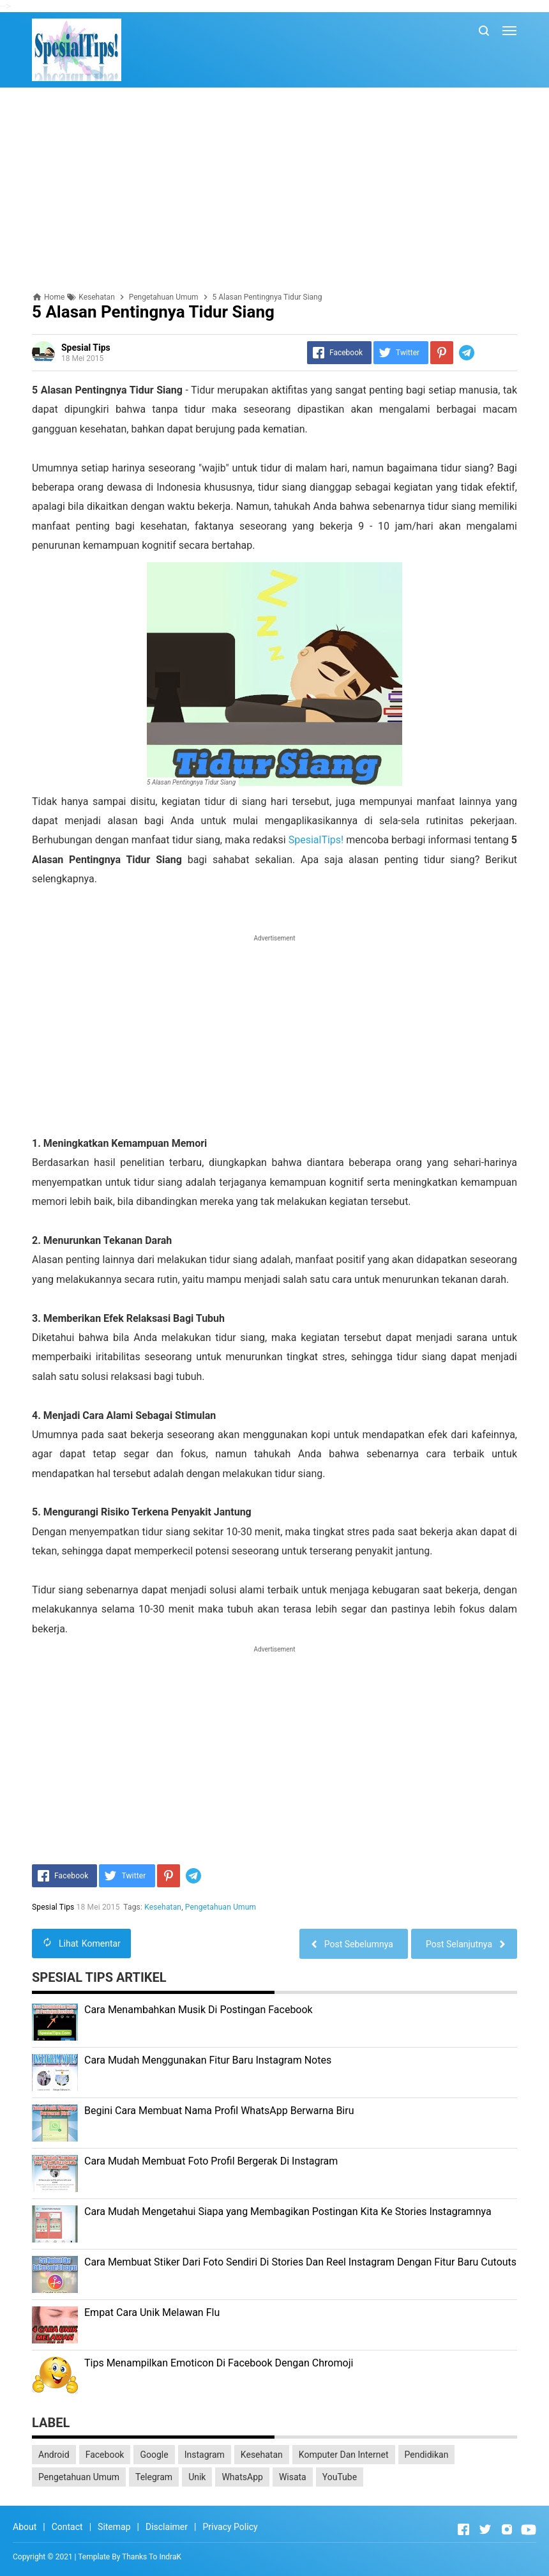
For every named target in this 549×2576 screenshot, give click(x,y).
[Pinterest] (441, 352)
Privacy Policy (229, 2527)
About (24, 2527)
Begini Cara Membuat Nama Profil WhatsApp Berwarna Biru (219, 2110)
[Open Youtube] (528, 2529)
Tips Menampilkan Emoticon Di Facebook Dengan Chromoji (218, 2363)
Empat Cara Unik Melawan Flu (152, 2312)
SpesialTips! (316, 840)
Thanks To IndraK (151, 2556)
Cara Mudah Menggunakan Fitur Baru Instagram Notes (207, 2060)
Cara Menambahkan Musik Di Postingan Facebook (198, 2010)
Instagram (204, 2455)
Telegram (153, 2477)
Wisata (292, 2477)
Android (54, 2455)
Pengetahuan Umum (220, 1907)
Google (154, 2455)
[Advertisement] (274, 189)
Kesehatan (162, 1907)
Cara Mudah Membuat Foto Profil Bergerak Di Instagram (211, 2161)
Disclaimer (167, 2527)
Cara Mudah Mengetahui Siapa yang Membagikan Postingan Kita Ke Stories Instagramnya (288, 2211)
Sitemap (114, 2527)
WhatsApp (242, 2477)
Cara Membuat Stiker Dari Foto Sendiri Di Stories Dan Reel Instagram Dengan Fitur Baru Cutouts (300, 2262)
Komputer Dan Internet (344, 2455)
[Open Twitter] (485, 2529)
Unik (197, 2477)
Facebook (105, 2455)
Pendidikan (427, 2455)
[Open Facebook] (463, 2529)
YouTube (339, 2477)
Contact (67, 2527)
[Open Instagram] (507, 2529)
